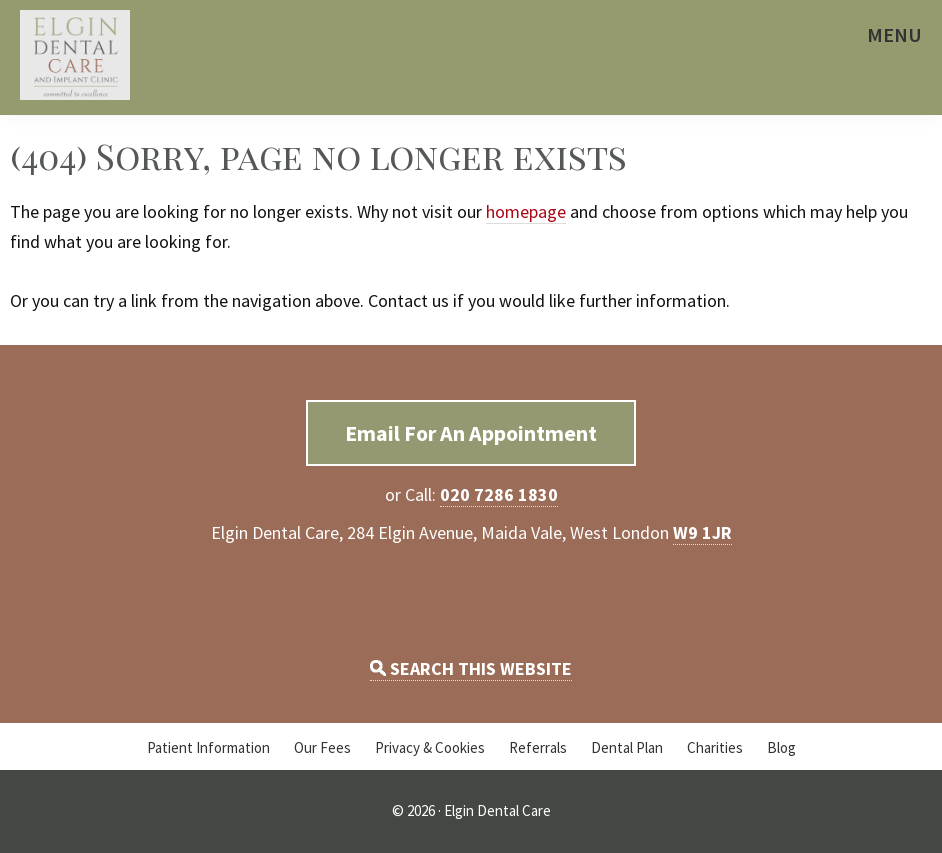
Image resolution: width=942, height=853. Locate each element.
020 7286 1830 (499, 494)
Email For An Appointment (471, 433)
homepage (526, 211)
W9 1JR (702, 532)
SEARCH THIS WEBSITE (471, 668)
